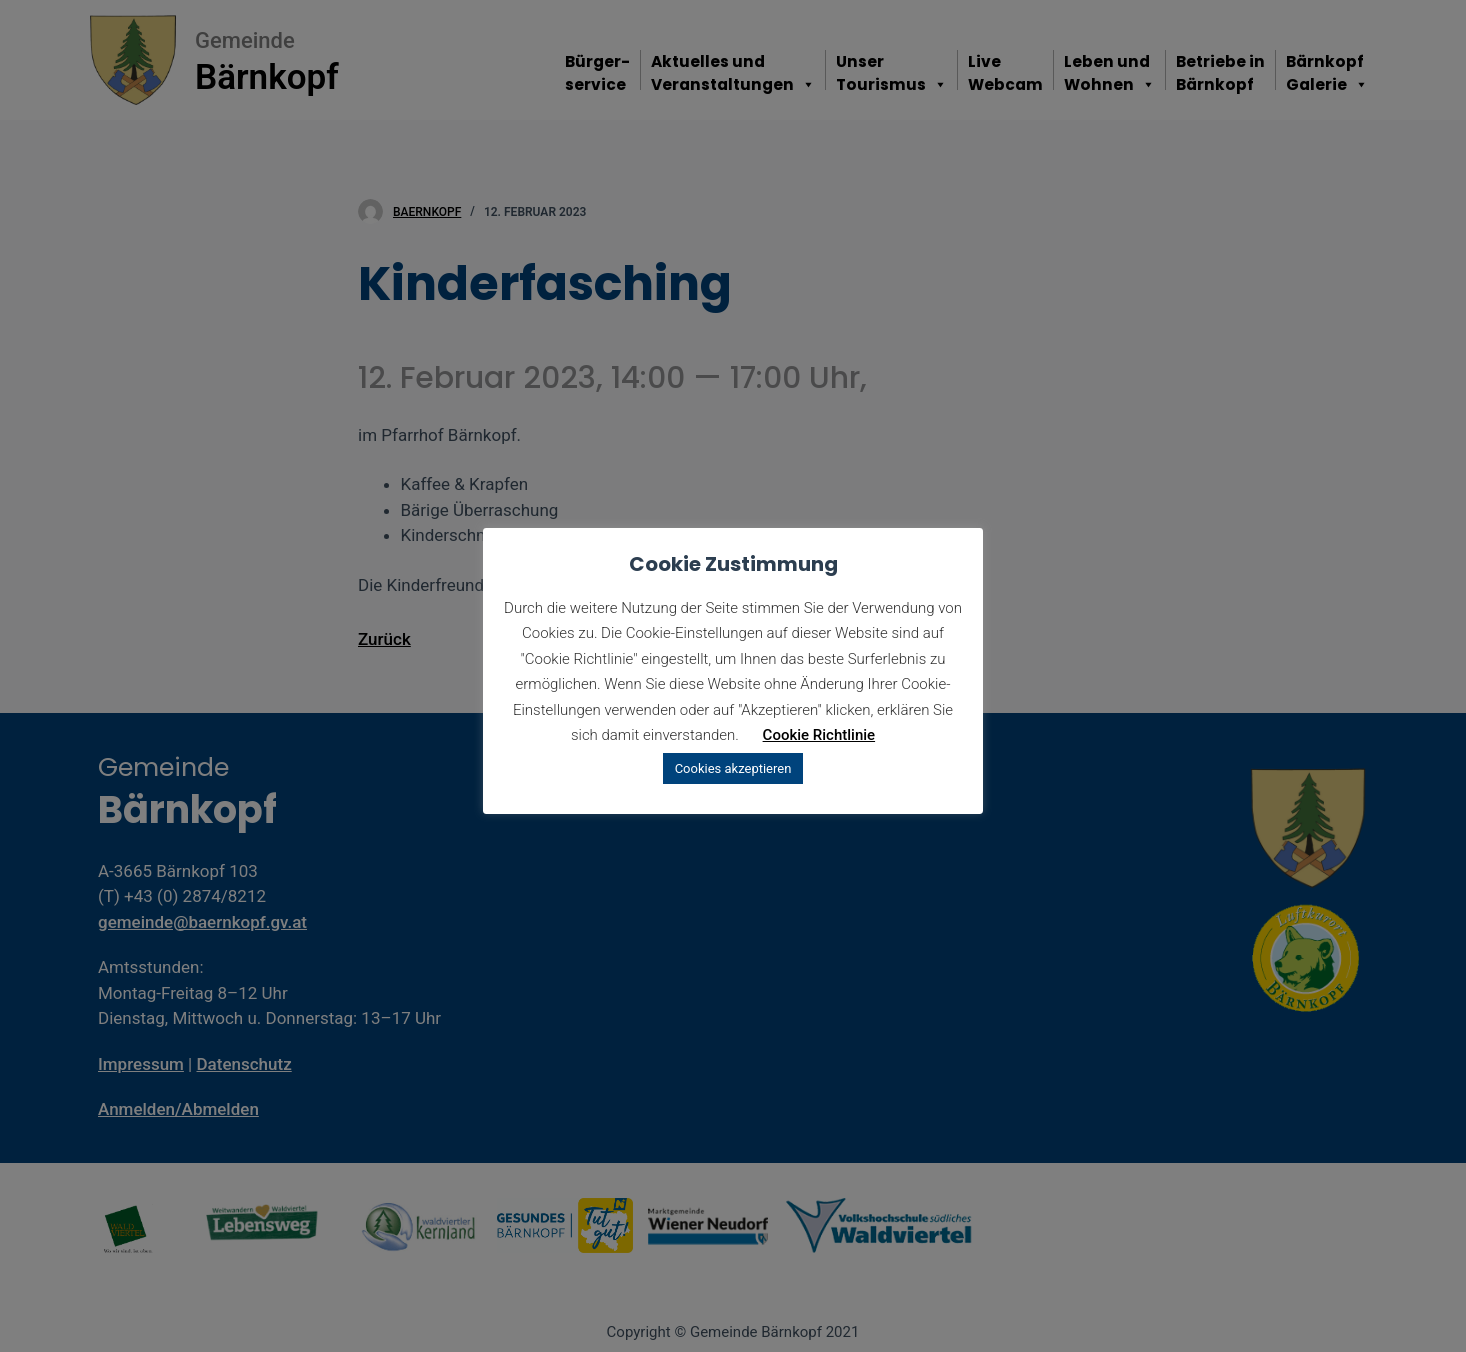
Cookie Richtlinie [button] (819, 735)
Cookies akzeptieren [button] (733, 768)
